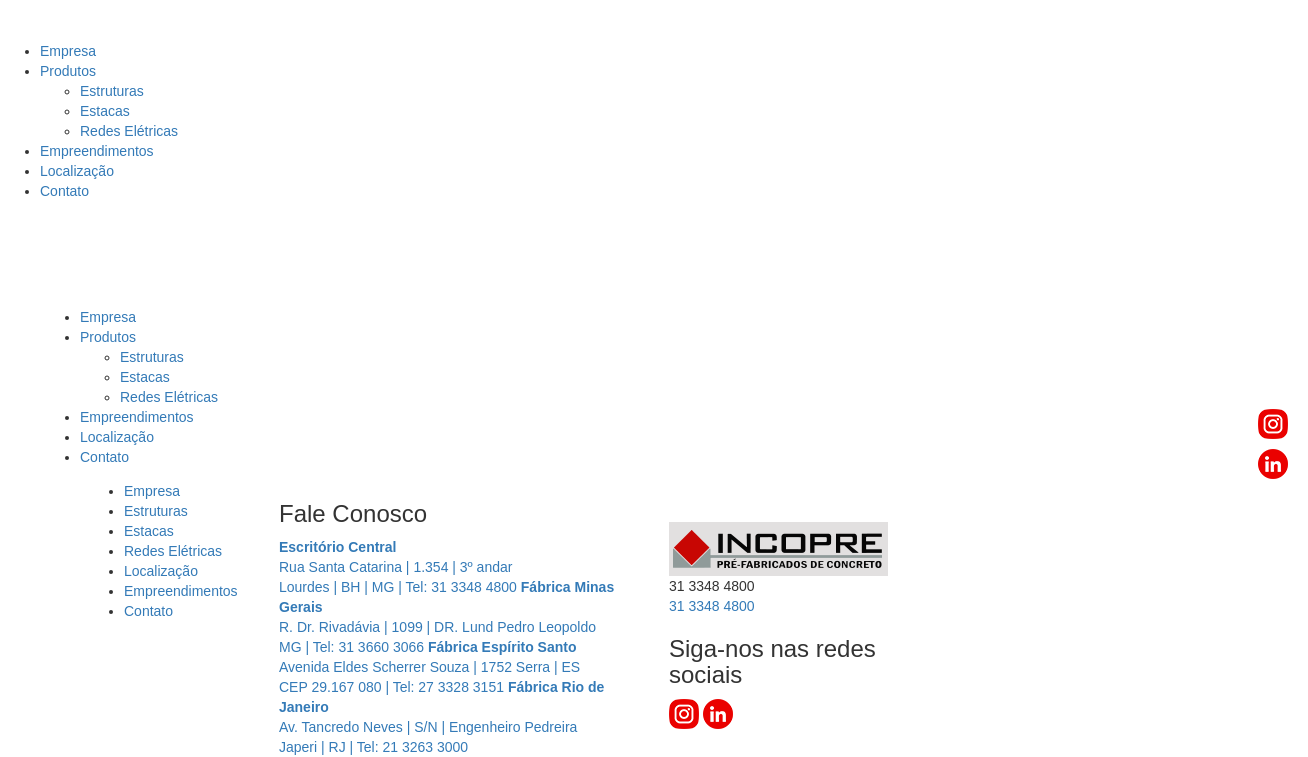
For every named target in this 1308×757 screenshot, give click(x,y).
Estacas (105, 111)
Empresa (68, 51)
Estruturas (112, 91)
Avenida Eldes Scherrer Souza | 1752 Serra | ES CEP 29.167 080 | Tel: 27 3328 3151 (429, 667)
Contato (64, 191)
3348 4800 (712, 606)
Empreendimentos (97, 151)
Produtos (68, 71)
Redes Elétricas (129, 131)
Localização (77, 171)
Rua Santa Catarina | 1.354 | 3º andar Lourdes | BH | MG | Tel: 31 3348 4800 (400, 567)
